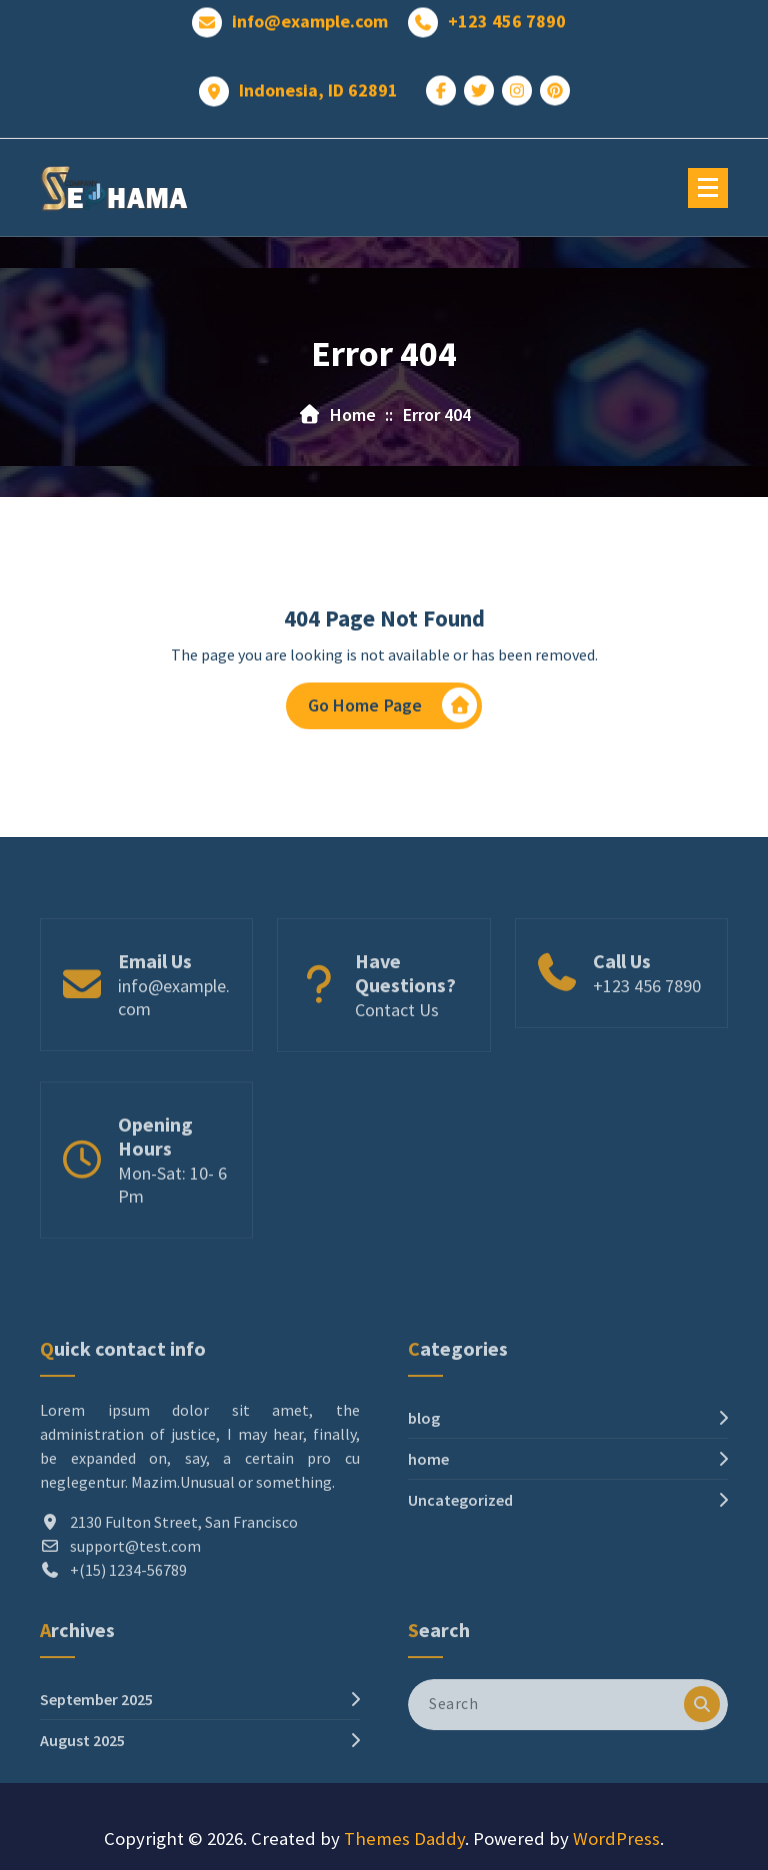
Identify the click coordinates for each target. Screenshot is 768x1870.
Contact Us (397, 1047)
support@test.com (135, 1620)
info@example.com (310, 16)
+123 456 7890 (507, 16)
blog (424, 1492)
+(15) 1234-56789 (128, 1644)
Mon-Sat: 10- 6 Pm (172, 1229)
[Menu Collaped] (708, 188)
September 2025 (96, 1739)
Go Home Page (393, 710)
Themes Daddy (404, 1838)
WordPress (616, 1838)
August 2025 (82, 1780)
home (428, 1533)
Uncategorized (460, 1574)
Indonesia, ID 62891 (318, 85)
